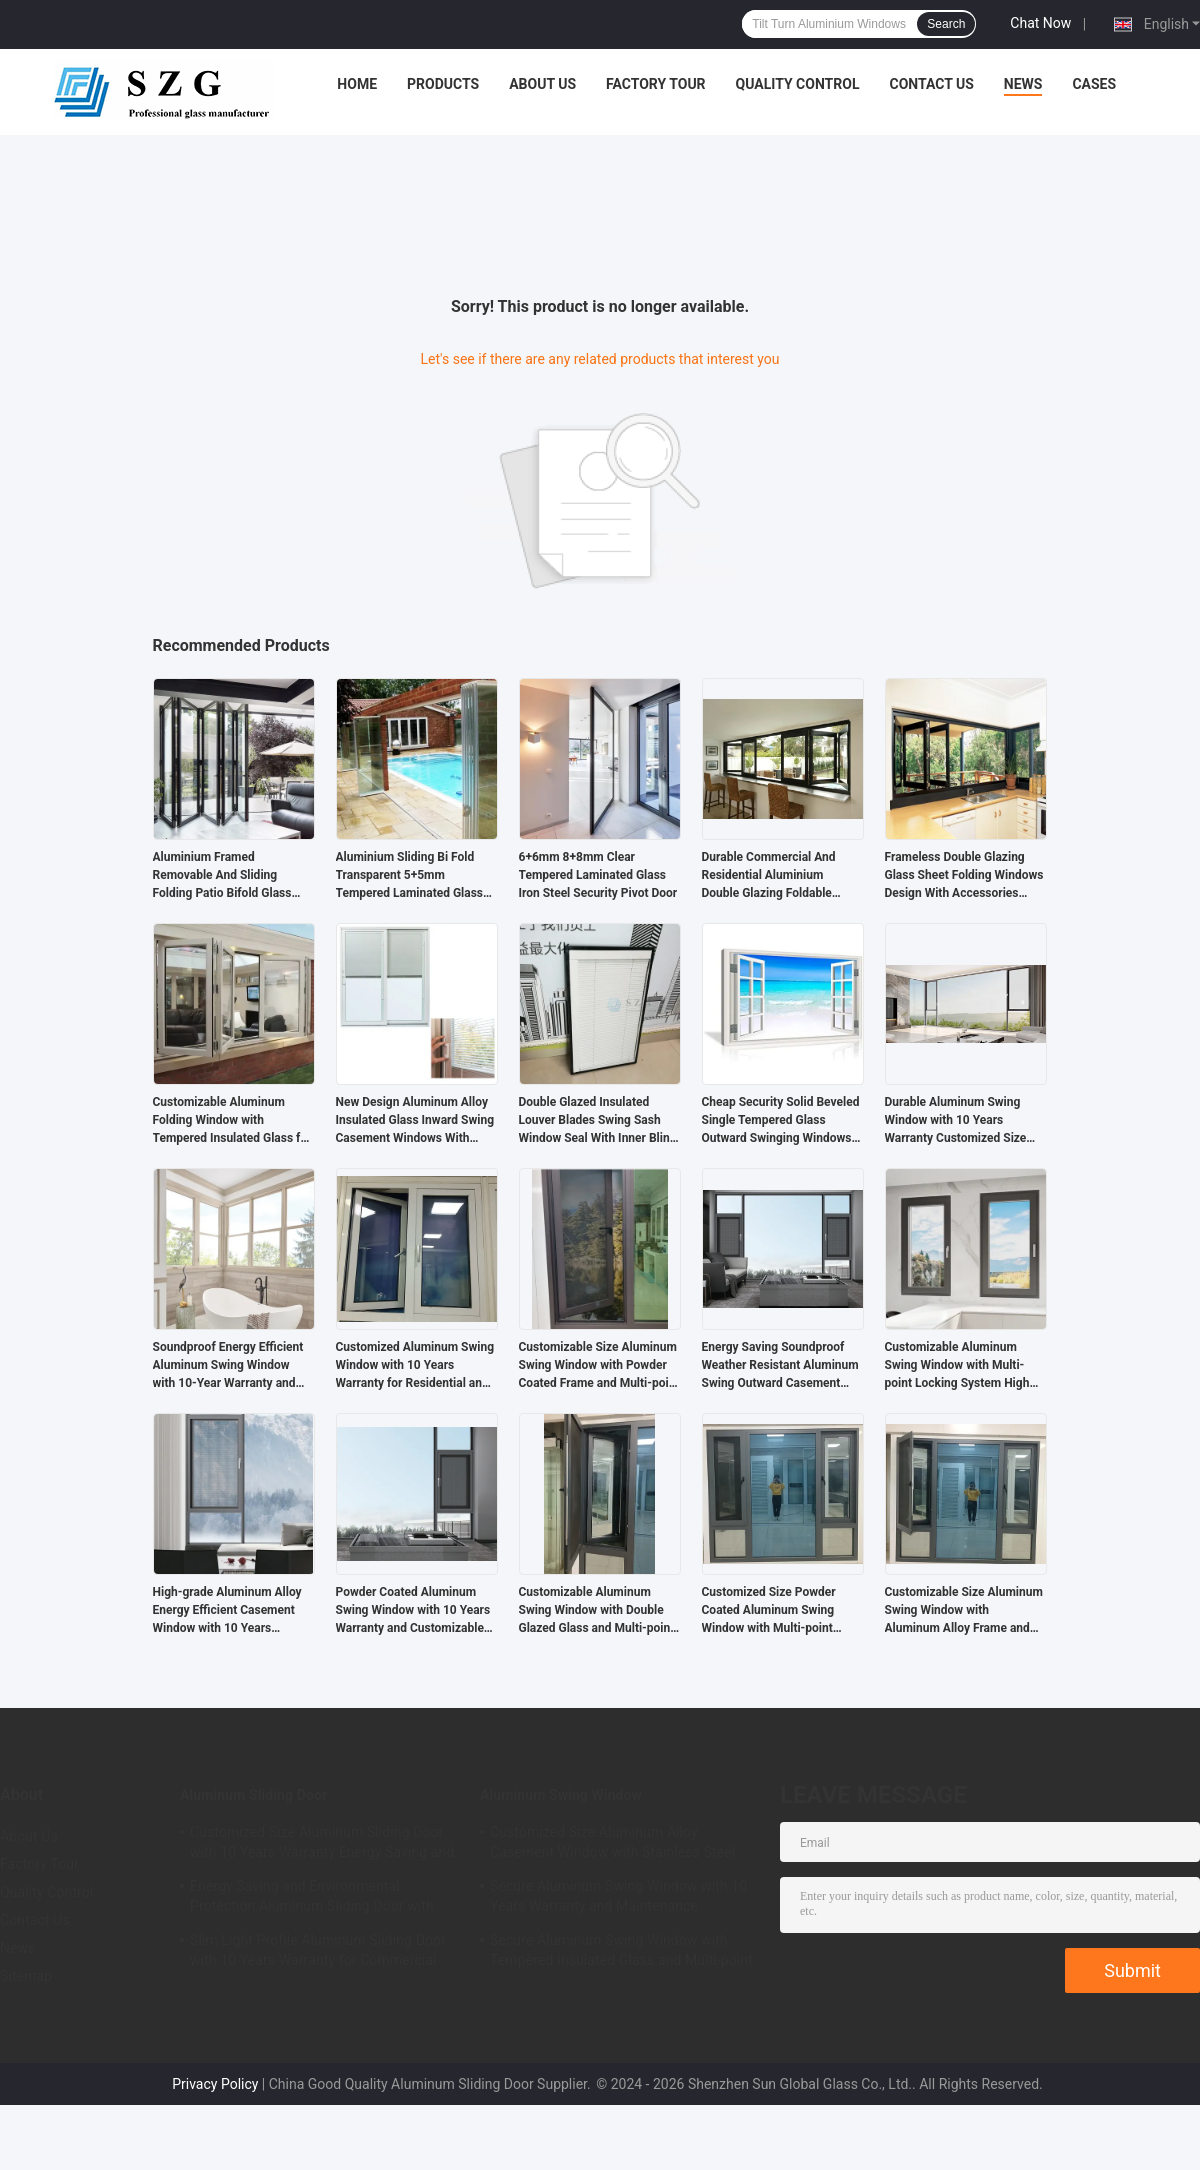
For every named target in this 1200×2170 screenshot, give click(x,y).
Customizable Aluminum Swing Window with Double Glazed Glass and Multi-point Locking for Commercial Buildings (597, 1611)
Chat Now (1040, 23)
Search (946, 24)
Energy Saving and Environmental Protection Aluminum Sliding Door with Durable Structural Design (312, 1899)
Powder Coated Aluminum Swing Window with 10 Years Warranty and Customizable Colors (413, 1611)
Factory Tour (656, 84)
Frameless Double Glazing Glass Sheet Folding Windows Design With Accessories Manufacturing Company (964, 876)
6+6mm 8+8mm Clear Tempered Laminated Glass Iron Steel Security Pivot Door (598, 875)
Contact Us (931, 84)
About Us (542, 84)
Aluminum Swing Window (561, 1795)
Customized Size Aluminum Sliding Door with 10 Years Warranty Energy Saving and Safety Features (322, 1845)
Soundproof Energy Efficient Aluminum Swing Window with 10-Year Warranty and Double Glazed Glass (228, 1366)
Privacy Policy (215, 2084)
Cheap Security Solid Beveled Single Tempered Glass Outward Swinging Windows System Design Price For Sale (781, 1121)
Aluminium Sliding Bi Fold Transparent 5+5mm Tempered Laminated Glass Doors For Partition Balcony (410, 876)
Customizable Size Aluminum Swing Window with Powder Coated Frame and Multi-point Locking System (599, 1366)
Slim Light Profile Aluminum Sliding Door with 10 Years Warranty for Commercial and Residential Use (318, 1953)
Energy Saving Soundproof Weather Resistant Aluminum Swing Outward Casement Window (780, 1366)
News (1023, 84)
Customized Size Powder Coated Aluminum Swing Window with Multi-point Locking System (769, 1611)
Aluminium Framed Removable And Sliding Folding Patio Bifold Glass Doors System (222, 876)
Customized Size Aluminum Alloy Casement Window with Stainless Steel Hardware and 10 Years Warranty (612, 1845)
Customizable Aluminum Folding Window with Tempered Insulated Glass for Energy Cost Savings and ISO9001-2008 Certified (232, 1121)
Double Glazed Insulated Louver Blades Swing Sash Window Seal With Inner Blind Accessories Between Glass (598, 1121)
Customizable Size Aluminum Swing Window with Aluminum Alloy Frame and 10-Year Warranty (964, 1611)
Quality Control (798, 84)
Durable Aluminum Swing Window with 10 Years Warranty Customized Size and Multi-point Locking (956, 1121)
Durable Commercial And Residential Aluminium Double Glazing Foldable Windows (769, 876)
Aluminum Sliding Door (253, 1795)
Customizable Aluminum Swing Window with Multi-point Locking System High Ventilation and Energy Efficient (957, 1366)
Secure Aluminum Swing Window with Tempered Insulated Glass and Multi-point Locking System (621, 1953)
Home (357, 84)
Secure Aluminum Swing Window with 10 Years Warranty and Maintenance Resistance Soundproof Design (618, 1899)
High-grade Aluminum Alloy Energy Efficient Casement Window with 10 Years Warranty (227, 1611)
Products (443, 84)
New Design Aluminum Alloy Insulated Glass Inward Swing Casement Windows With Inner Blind (415, 1121)
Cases (1094, 84)
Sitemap (26, 1976)
